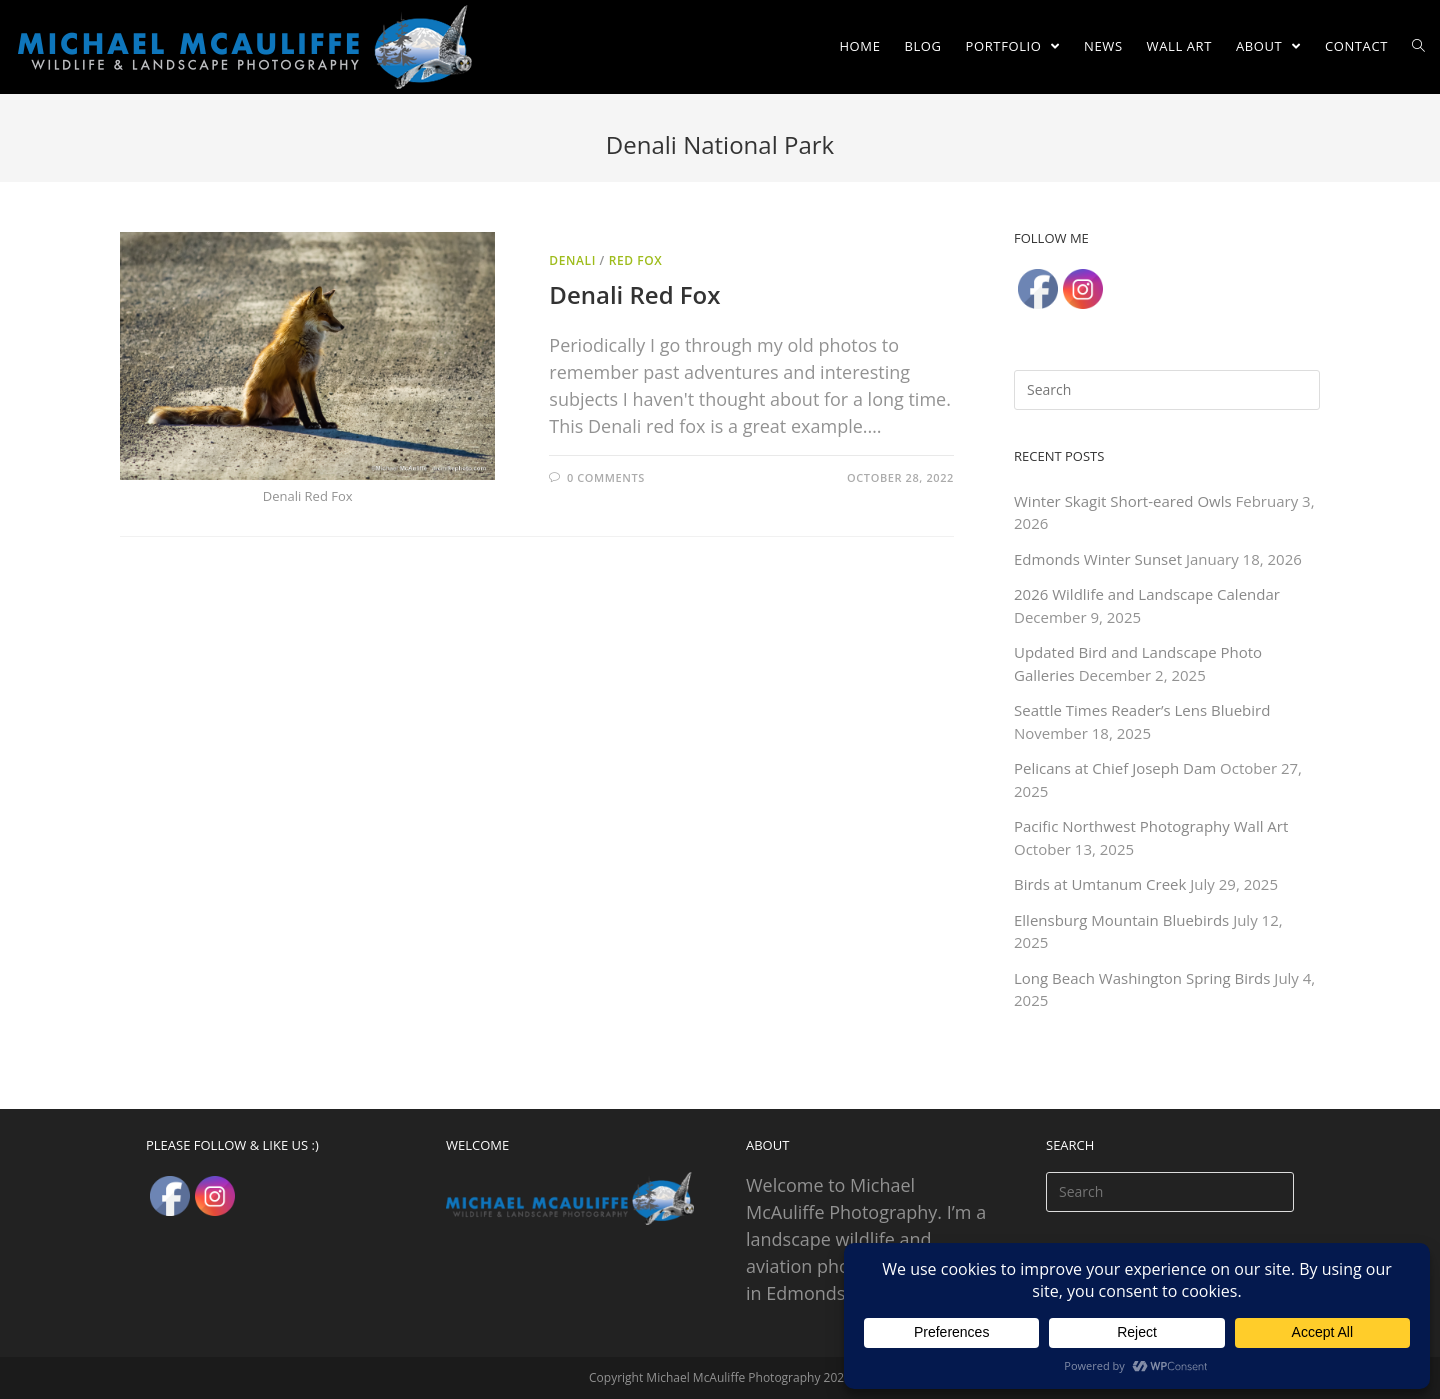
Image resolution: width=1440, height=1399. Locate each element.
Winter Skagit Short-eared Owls (1123, 501)
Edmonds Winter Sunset (1098, 559)
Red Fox (636, 260)
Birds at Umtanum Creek (1100, 884)
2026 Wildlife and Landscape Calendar (1147, 594)
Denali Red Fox (634, 294)
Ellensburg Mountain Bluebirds (1121, 920)
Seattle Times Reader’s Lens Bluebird (1142, 710)
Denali (572, 260)
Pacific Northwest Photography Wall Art (1151, 826)
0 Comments (606, 477)
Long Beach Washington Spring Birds (1142, 978)
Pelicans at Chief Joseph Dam (1115, 768)
